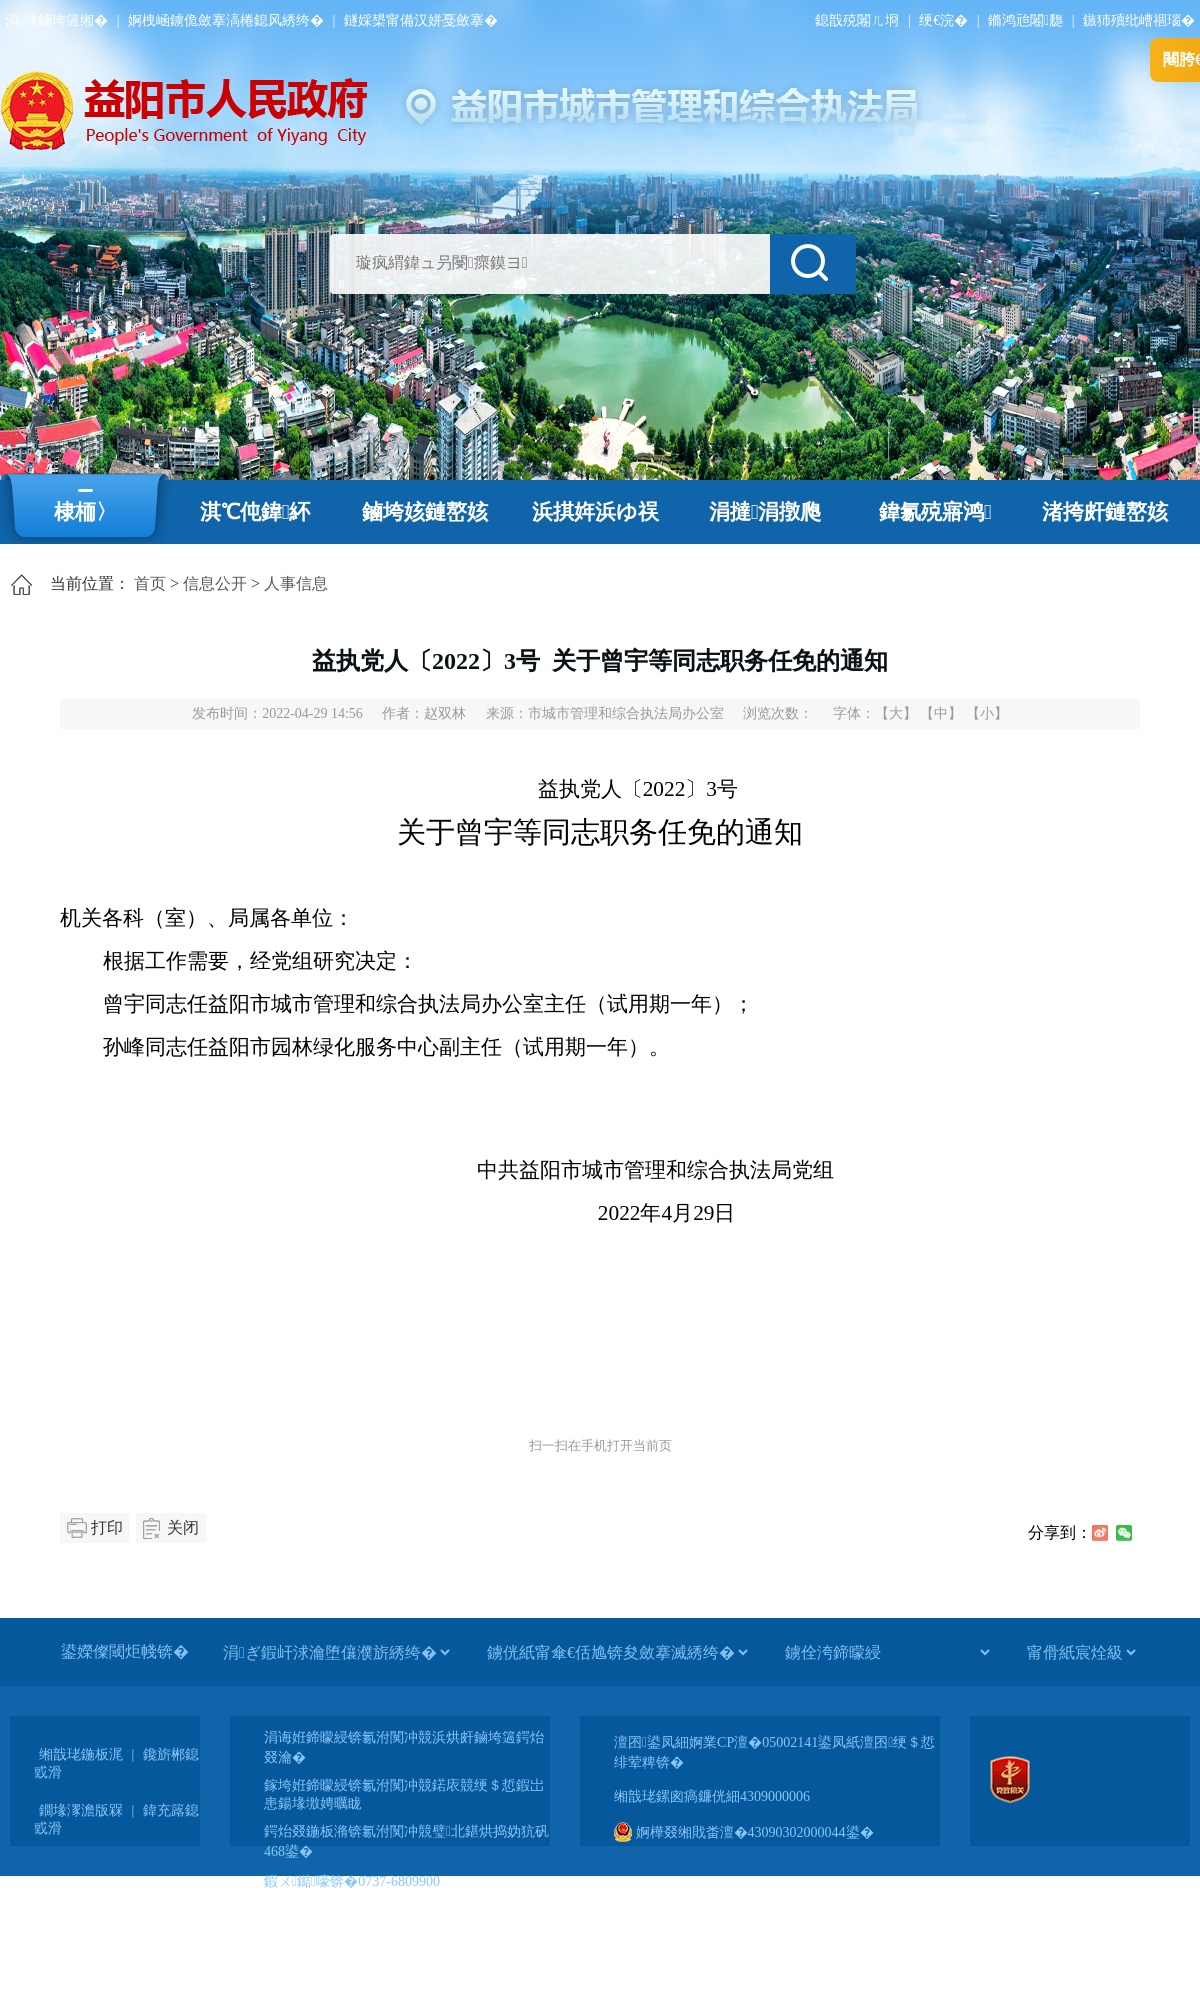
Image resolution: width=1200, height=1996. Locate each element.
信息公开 (215, 583)
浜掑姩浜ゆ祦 (595, 512)
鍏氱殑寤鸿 (935, 512)
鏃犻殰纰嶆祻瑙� (1139, 20)
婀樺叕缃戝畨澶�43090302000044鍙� (744, 1832)
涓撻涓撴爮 (765, 512)
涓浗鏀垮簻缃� (56, 20)
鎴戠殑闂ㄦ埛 (857, 20)
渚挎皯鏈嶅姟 (1105, 512)
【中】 (941, 713)
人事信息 (296, 583)
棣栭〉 (85, 512)
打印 (107, 1527)
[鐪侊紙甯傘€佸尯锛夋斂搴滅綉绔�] (617, 1652)
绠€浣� (943, 20)
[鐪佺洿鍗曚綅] (887, 1652)
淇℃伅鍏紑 (255, 512)
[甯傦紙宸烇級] (1081, 1652)
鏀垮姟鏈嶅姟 (425, 512)
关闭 (183, 1527)
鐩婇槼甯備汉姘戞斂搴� (421, 20)
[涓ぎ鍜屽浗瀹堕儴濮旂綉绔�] (336, 1652)
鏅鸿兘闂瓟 (1025, 20)
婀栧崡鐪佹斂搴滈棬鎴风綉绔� (226, 20)
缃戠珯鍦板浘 (81, 1754)
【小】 (987, 713)
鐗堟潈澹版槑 (81, 1810)
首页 (150, 583)
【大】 (896, 713)
